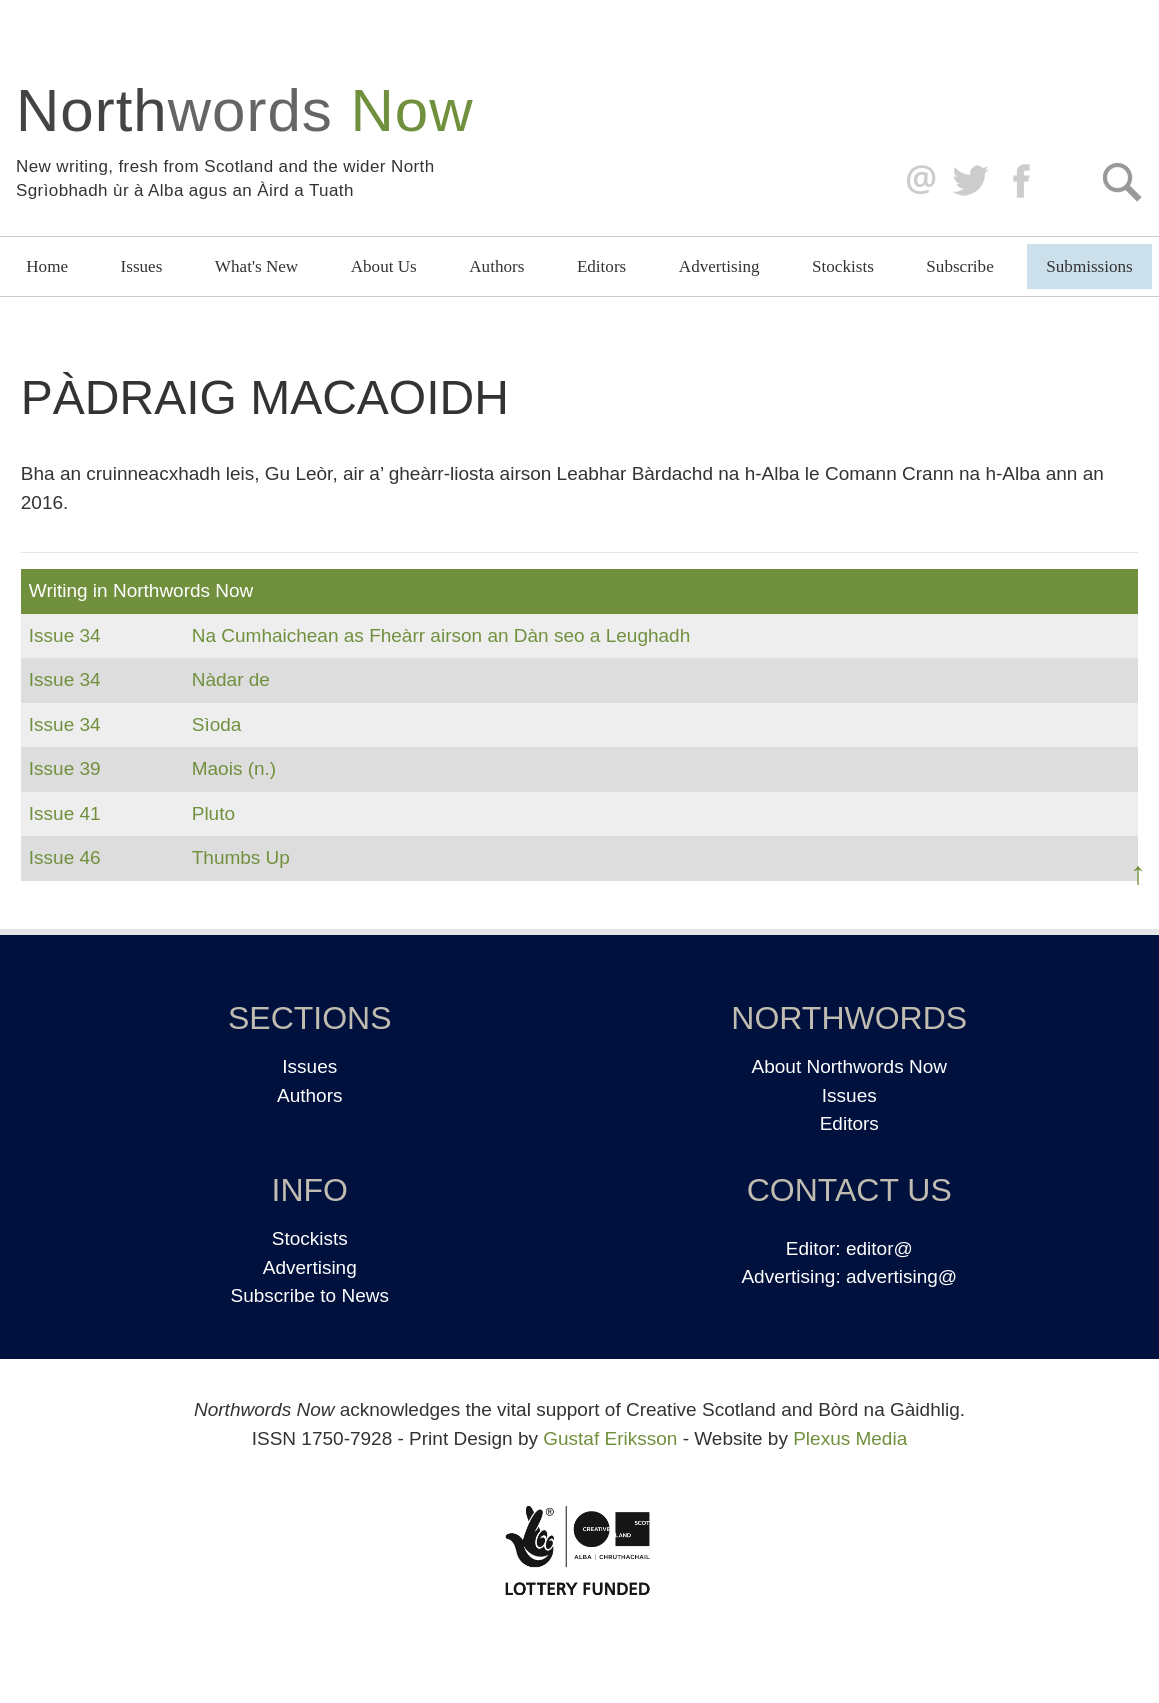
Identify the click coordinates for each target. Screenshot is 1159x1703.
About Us (384, 266)
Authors (496, 266)
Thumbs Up (241, 857)
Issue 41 (65, 813)
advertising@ (901, 1276)
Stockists (843, 266)
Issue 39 (65, 768)
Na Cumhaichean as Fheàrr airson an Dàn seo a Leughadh (441, 635)
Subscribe (959, 266)
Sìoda (217, 724)
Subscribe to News (310, 1295)
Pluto (213, 813)
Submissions (1089, 266)
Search (1121, 181)
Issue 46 (65, 857)
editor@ (879, 1248)
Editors (601, 266)
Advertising (719, 266)
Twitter (969, 181)
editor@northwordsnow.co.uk (916, 181)
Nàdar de (231, 679)
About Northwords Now (849, 1066)
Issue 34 (65, 635)
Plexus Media (850, 1438)
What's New (256, 266)
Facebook (1023, 181)
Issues (142, 266)
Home (47, 266)
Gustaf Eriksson (610, 1438)
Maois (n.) (234, 768)
